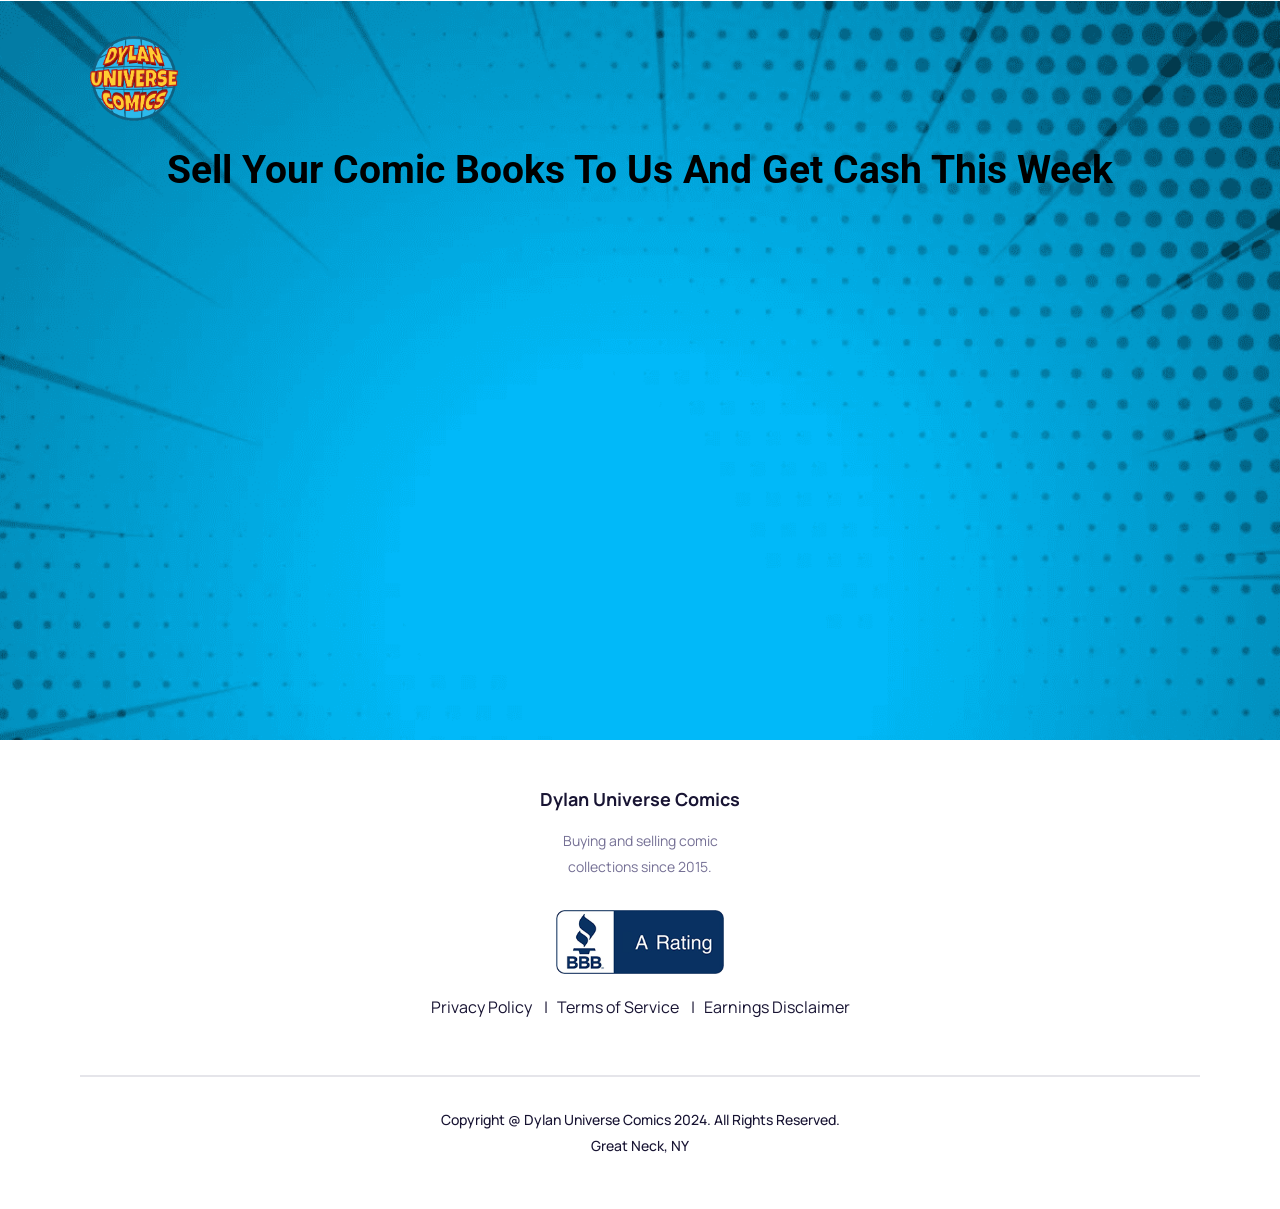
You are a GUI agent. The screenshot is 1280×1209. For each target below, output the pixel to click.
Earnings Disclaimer (777, 1007)
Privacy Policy (483, 1007)
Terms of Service (619, 1007)
